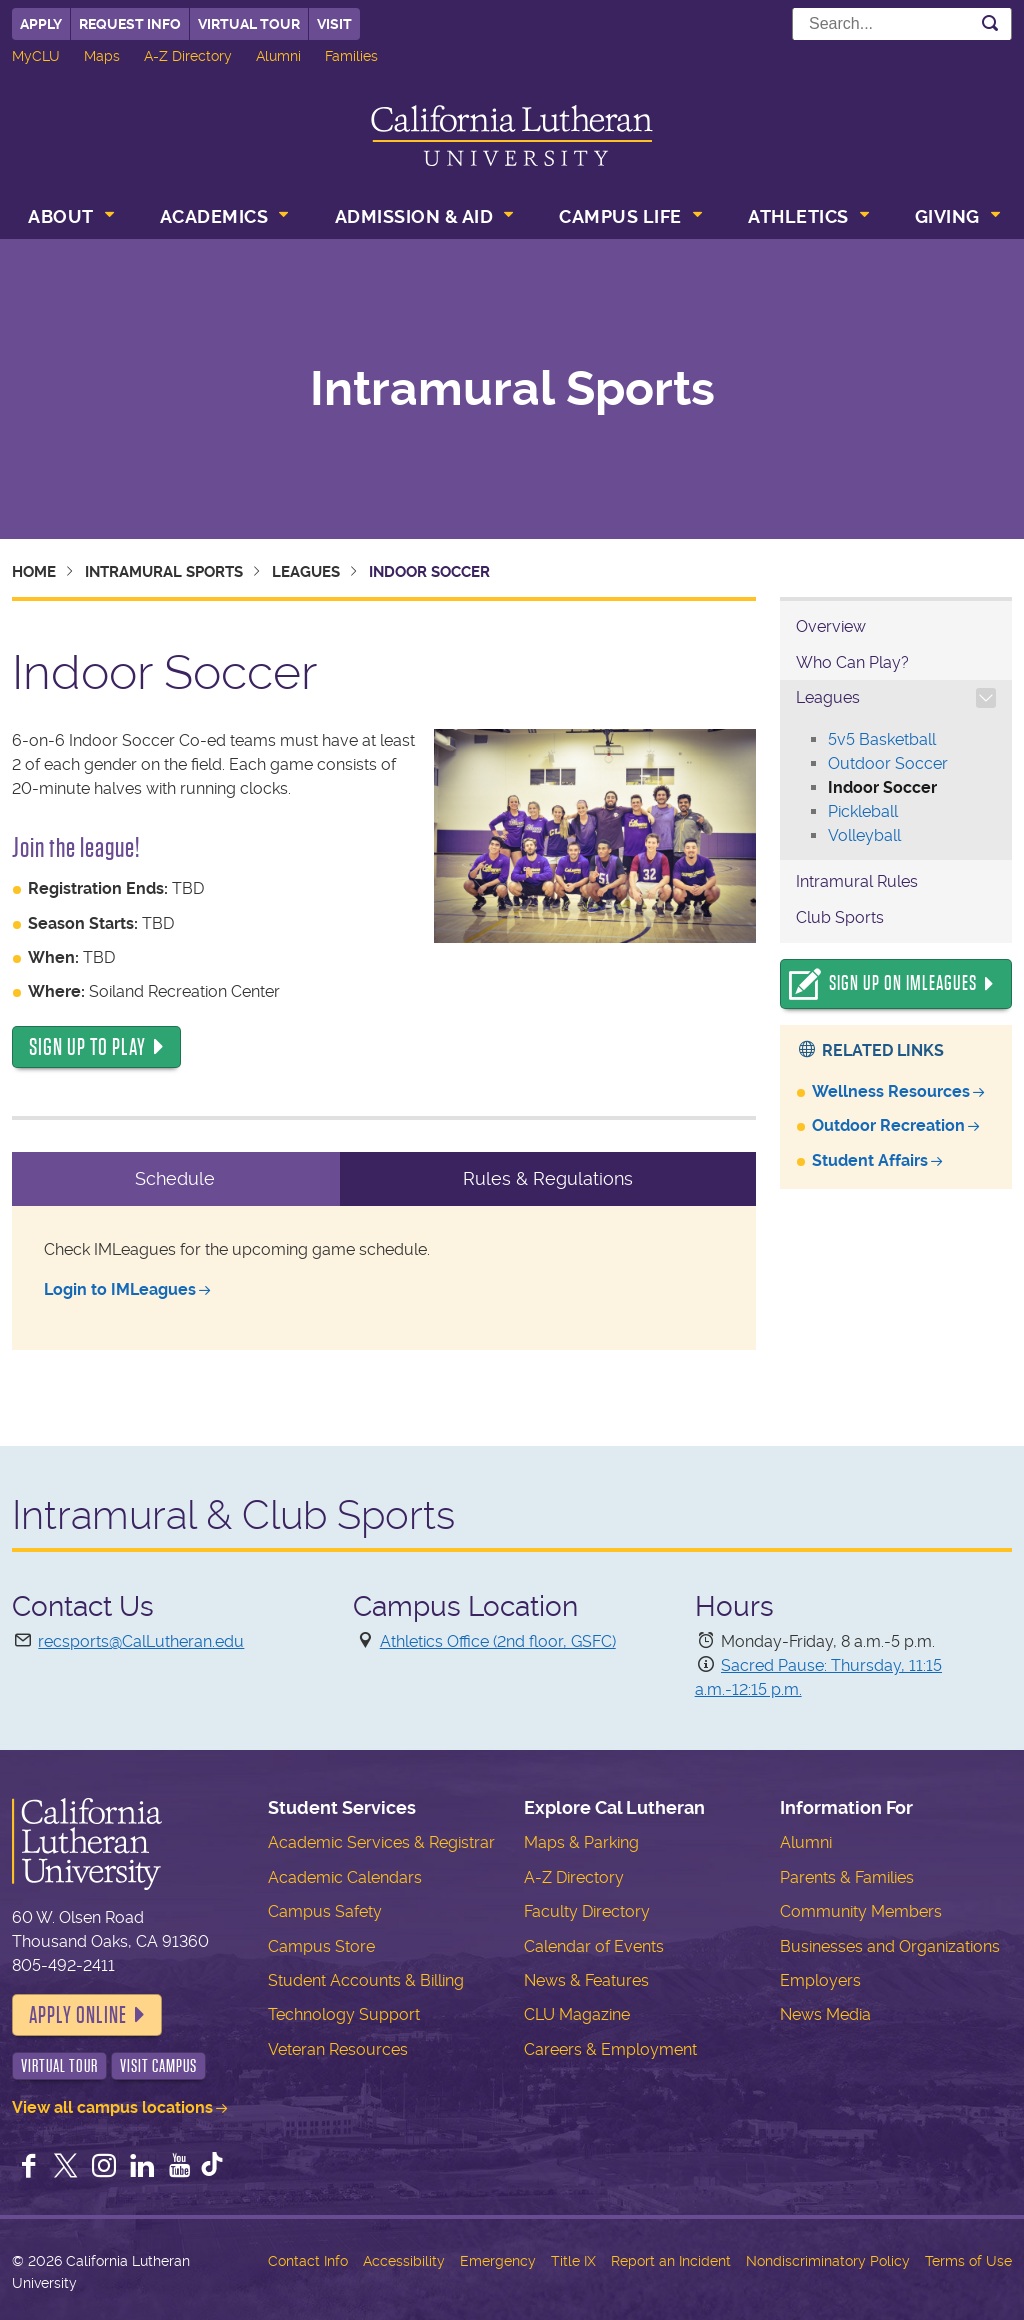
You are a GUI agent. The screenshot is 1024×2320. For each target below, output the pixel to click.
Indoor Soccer (882, 787)
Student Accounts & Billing (366, 1980)
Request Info (130, 24)
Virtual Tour (249, 24)
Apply (41, 24)
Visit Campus (158, 2066)
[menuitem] (69, 219)
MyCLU (36, 56)
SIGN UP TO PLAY (87, 1047)
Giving (947, 216)
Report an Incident (671, 2261)
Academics (214, 216)
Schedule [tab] (175, 1178)
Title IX (573, 2261)
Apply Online (78, 2015)
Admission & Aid (414, 216)
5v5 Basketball (882, 739)
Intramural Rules (857, 881)
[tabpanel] (384, 1278)
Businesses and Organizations (890, 1946)
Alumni (278, 56)
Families (351, 56)
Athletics (798, 216)
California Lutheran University (512, 135)
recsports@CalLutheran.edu (141, 1641)
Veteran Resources (338, 2049)
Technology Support (344, 2014)
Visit (334, 24)
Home (34, 572)
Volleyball (864, 835)
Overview (831, 626)
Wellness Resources (891, 1091)
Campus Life (620, 216)
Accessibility (404, 2261)
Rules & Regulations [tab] (548, 1178)
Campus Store (321, 1946)
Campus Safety (325, 1911)
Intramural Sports (512, 389)
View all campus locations (112, 2107)
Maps (102, 56)
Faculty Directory (587, 1911)
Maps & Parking (581, 1842)
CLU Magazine (577, 2014)
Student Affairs (870, 1160)
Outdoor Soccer (888, 763)
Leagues (306, 572)
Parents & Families (847, 1877)
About (61, 216)
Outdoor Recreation (888, 1125)
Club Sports (840, 917)
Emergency (498, 2261)
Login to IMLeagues (120, 1289)
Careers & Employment (610, 2049)
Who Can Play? (852, 662)
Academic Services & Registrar (381, 1842)
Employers (820, 1980)
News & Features (586, 1980)
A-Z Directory (188, 56)
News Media (825, 2014)
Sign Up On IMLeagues (903, 983)
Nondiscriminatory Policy (828, 2261)
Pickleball (863, 811)
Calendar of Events (594, 1946)
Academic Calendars (345, 1877)
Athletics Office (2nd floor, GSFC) (498, 1641)
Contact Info (308, 2261)
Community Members (861, 1911)
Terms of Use (968, 2261)
